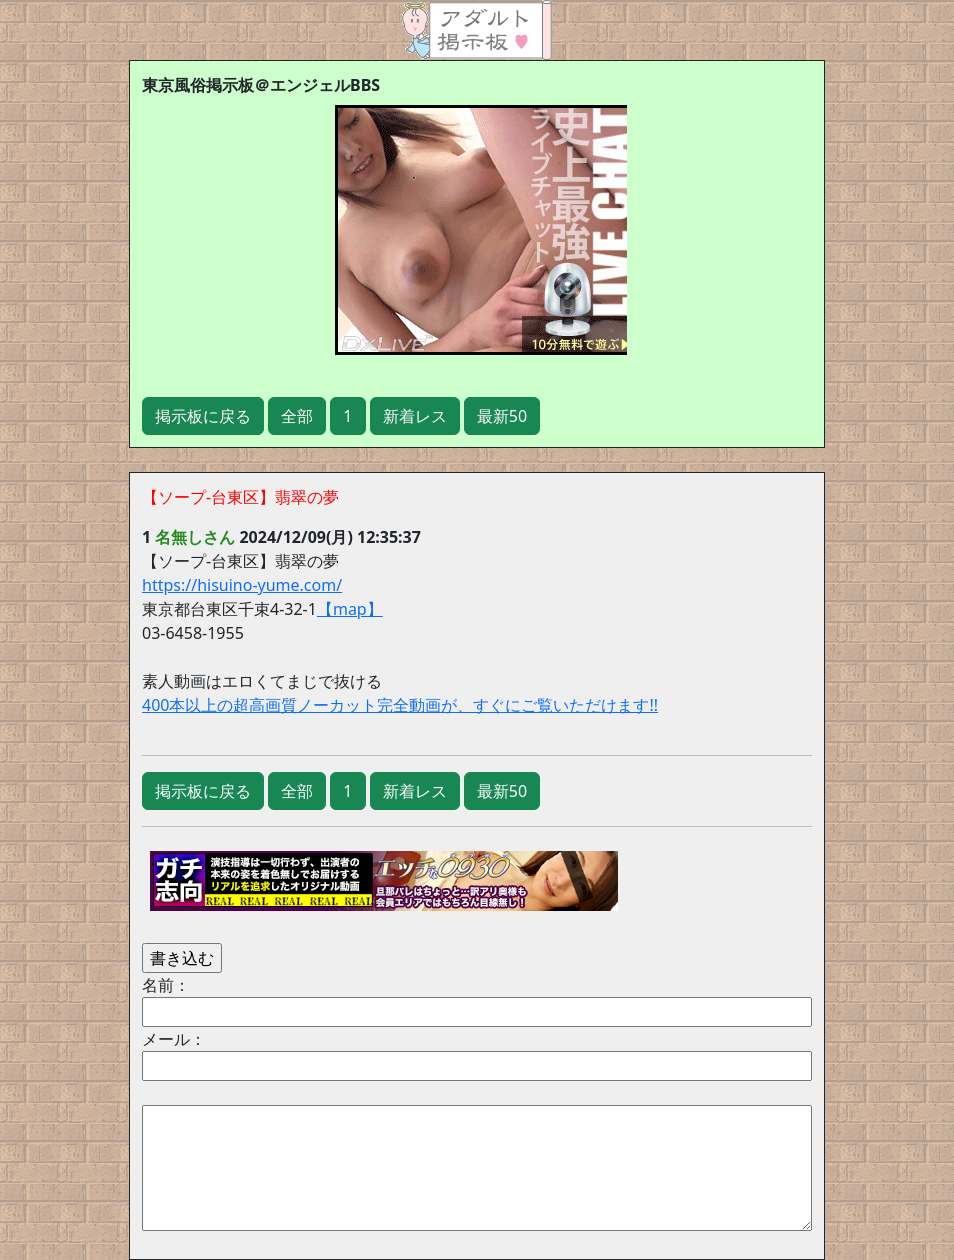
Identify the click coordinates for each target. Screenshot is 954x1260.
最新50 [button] (502, 416)
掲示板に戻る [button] (203, 416)
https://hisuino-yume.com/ (242, 585)
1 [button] (347, 416)
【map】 (350, 609)
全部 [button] (297, 416)
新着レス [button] (415, 416)
